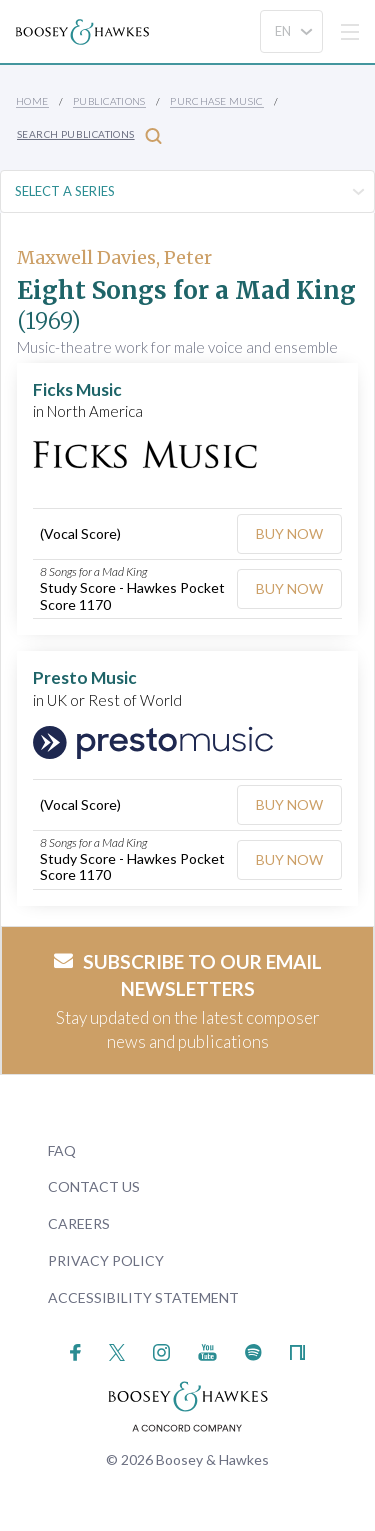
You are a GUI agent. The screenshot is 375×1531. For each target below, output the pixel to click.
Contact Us (94, 1186)
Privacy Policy (106, 1260)
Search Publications (89, 135)
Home (32, 101)
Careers (79, 1223)
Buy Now (289, 533)
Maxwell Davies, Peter (114, 257)
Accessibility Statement (143, 1297)
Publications (109, 101)
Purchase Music (217, 101)
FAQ (62, 1150)
